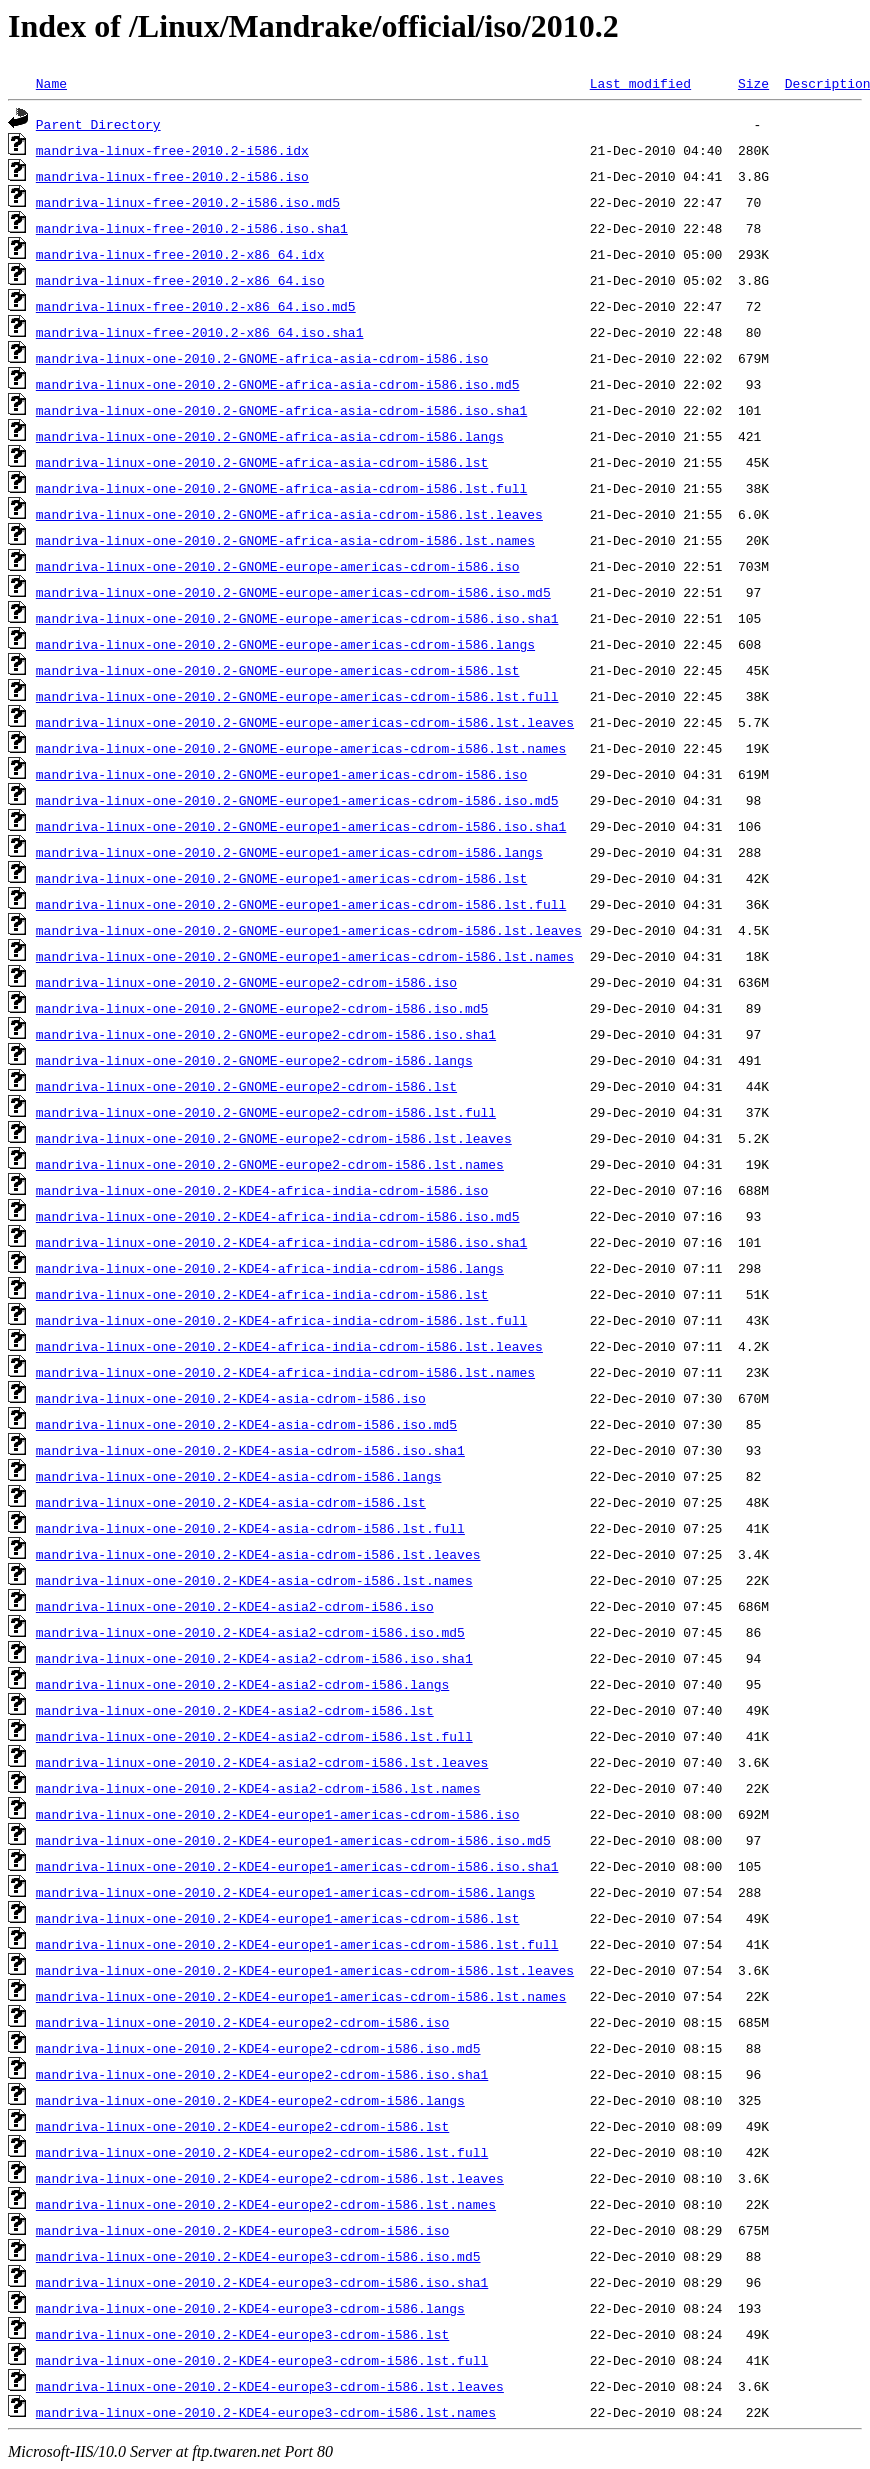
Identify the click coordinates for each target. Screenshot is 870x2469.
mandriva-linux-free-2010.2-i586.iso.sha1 (192, 228)
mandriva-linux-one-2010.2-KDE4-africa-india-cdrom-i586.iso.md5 (278, 1216)
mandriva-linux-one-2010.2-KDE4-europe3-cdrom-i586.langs (250, 2308)
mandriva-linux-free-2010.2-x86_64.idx (180, 254)
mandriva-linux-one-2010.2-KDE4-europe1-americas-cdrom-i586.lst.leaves (305, 1970)
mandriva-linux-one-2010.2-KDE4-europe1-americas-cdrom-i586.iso (278, 1814)
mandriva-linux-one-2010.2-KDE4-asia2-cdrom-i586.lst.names (258, 1788)
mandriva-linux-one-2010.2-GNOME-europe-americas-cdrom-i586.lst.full (297, 696)
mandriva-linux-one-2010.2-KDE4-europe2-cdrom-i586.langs (250, 2100)
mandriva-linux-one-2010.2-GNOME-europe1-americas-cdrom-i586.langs (289, 852)
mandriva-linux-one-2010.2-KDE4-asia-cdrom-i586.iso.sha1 (250, 1450)
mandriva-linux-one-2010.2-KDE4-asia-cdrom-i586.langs (239, 1476)
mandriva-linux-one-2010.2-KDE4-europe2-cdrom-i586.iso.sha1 (262, 2074)
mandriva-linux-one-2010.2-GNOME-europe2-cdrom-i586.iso (246, 982)
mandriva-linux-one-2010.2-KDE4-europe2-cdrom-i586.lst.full (262, 2152)
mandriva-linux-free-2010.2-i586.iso (172, 176)
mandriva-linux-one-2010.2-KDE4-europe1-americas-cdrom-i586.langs (285, 1892)
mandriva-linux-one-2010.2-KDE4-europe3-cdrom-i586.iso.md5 (258, 2256)
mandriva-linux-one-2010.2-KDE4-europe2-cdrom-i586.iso (242, 2022)
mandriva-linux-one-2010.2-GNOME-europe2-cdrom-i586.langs (254, 1060)
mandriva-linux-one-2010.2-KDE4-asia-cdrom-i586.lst (231, 1502)
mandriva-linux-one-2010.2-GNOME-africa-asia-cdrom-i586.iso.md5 (278, 384)
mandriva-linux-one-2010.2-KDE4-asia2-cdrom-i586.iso (235, 1606)
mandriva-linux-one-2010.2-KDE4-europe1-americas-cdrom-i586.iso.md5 (293, 1840)
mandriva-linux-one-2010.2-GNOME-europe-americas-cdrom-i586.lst (278, 670)
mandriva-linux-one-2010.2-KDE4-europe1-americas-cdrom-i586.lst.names (301, 1996)
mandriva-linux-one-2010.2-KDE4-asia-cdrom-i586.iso (231, 1398)
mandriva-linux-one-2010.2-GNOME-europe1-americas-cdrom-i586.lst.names (305, 956)
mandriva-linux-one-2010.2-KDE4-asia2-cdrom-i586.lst (235, 1710)
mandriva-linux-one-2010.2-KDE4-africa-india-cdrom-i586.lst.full (281, 1320)
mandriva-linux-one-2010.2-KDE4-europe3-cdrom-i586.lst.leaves (270, 2386)
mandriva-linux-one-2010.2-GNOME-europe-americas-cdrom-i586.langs (285, 644)
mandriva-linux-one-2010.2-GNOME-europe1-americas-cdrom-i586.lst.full (301, 904)
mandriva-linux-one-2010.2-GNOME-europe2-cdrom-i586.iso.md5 (262, 1008)
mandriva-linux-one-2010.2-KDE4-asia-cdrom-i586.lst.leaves (258, 1554)
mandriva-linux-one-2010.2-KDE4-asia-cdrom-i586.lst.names (254, 1580)
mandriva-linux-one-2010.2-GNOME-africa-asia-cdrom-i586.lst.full (281, 488)
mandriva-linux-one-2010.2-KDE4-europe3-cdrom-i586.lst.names (266, 2412)
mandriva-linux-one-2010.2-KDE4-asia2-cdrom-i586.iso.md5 (250, 1632)
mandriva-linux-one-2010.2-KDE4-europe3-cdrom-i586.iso (242, 2230)
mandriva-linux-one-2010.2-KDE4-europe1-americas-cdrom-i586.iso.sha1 (297, 1866)
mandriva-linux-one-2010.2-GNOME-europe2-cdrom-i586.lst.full (266, 1112)
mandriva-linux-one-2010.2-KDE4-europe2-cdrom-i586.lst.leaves (270, 2178)
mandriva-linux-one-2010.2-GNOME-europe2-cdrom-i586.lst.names (270, 1164)
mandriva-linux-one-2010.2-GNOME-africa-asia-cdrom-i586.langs (270, 436)
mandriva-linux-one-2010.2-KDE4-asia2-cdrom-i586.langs (242, 1684)
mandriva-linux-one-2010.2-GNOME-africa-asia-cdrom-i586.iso (262, 358)
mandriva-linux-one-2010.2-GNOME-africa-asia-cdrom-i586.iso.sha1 (281, 410)
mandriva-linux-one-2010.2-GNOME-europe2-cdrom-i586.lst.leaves (274, 1138)
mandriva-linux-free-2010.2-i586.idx (172, 150)
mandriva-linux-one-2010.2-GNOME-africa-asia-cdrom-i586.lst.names (285, 540)
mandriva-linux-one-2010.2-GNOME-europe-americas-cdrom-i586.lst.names (301, 748)
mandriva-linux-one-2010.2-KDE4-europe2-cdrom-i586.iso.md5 (258, 2048)
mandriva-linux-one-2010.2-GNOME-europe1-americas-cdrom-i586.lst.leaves (309, 930)
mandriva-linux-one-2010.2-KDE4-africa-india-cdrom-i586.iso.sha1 (281, 1242)
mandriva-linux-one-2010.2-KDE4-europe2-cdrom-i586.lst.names (266, 2204)
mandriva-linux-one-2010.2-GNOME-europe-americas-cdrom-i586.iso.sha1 (297, 618)
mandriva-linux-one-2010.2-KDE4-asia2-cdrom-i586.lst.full (254, 1736)
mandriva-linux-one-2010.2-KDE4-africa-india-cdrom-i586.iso (262, 1190)
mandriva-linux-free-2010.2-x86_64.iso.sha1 (200, 332)
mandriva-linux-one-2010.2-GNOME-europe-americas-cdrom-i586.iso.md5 (293, 592)
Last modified (640, 83)
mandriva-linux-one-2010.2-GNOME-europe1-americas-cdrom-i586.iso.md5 (297, 800)
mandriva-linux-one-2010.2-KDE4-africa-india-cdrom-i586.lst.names (285, 1372)
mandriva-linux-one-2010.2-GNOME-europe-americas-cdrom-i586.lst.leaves (305, 722)
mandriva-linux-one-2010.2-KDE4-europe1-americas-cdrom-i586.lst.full (297, 1944)
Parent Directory (98, 124)
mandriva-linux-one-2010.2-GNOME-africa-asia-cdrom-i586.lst (262, 462)
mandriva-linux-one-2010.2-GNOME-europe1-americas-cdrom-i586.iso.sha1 (301, 826)
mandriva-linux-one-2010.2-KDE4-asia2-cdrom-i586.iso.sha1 (254, 1658)
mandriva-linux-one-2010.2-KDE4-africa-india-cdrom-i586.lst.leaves (289, 1346)
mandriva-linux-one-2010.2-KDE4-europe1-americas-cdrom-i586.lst (278, 1918)
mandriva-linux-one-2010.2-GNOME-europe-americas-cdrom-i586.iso (278, 566)
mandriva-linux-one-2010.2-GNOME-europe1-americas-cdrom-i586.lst (281, 878)
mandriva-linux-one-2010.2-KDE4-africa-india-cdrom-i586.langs (270, 1268)
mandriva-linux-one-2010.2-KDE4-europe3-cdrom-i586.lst (242, 2334)
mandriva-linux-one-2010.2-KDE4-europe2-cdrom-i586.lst (242, 2126)
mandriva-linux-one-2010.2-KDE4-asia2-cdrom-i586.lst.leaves (262, 1762)
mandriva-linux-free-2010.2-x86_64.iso (180, 280)
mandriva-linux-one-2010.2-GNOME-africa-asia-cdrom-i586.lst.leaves (289, 514)
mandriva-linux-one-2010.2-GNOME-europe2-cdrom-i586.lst (246, 1086)
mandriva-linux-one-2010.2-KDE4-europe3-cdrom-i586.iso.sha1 (262, 2282)
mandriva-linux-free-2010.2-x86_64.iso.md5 (196, 306)
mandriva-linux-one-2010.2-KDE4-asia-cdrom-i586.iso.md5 (246, 1424)
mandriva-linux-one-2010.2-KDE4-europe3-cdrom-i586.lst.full (262, 2360)
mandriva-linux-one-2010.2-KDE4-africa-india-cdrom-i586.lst (262, 1294)
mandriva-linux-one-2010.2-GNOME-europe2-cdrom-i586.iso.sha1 (266, 1034)
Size (753, 83)
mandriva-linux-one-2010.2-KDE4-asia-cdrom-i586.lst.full (250, 1528)
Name (51, 83)
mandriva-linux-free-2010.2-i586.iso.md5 (188, 202)
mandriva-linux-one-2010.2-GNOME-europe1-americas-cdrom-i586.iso (281, 774)
